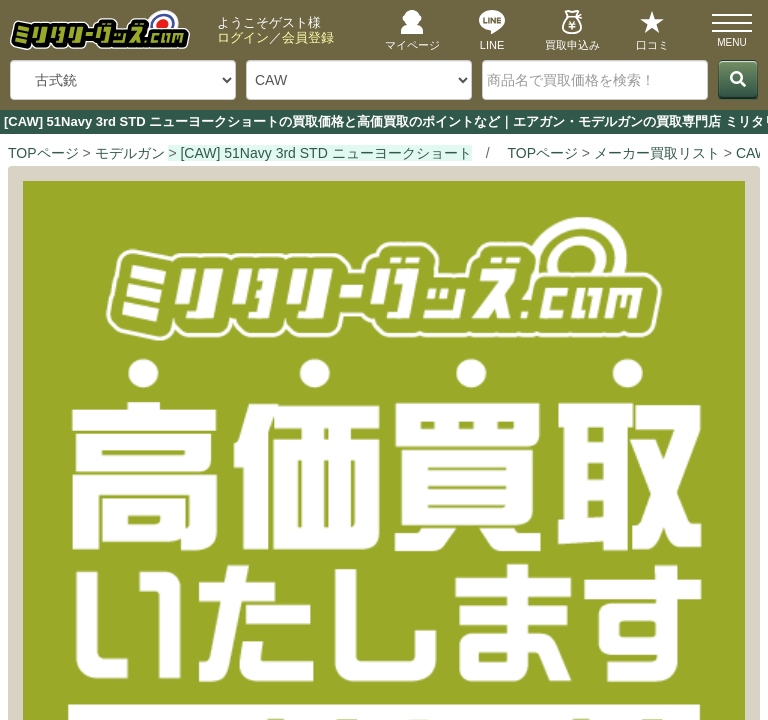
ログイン (243, 37)
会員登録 (308, 37)
